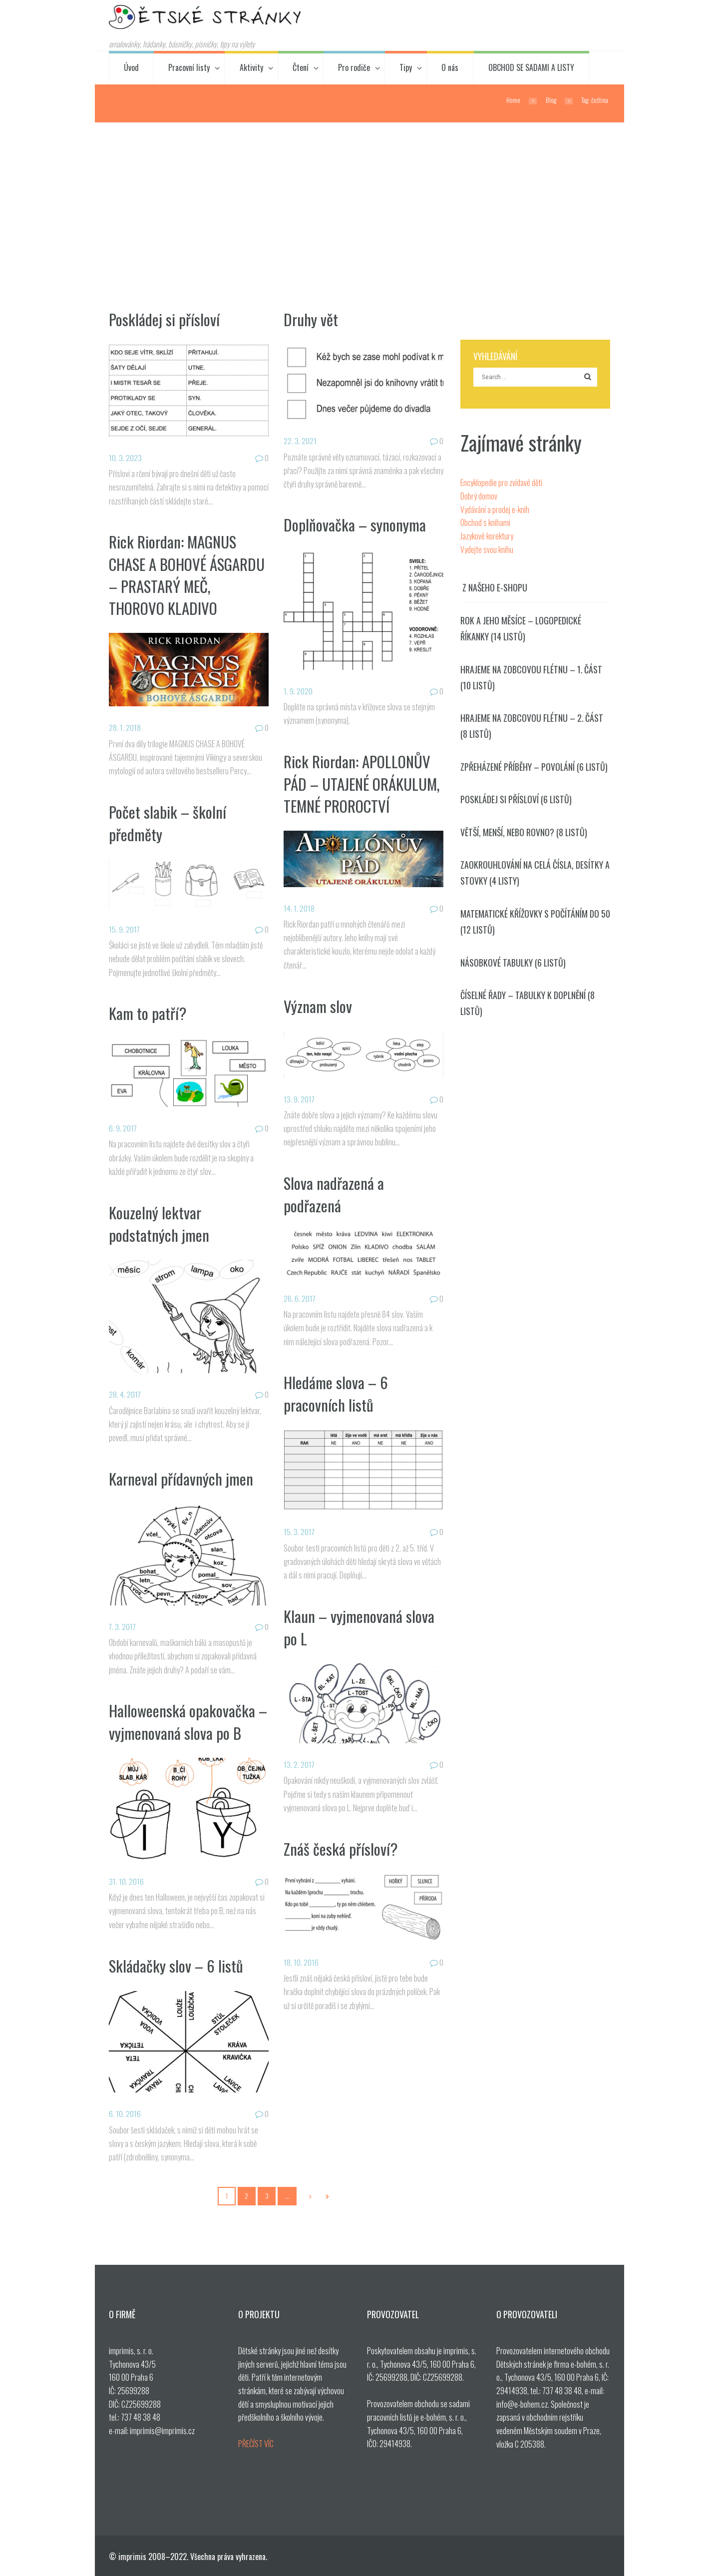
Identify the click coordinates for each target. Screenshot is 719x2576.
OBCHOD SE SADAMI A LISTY (531, 67)
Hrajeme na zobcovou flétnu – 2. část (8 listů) (531, 725)
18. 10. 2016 (301, 1962)
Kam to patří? (148, 1013)
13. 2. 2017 (299, 1764)
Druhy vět (311, 319)
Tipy (405, 67)
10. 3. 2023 (125, 458)
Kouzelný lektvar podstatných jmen (159, 1223)
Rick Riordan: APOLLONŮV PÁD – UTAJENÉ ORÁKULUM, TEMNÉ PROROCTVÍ (362, 783)
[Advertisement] (359, 197)
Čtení (301, 67)
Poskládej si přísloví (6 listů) (516, 799)
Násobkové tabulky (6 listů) (513, 962)
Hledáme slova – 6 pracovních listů (336, 1393)
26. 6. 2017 (300, 1298)
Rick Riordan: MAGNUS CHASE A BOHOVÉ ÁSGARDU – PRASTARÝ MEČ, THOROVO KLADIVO (188, 574)
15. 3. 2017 (299, 1532)
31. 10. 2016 (126, 1881)
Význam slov (318, 1006)
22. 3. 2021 (300, 441)
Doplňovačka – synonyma (355, 524)
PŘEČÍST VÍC (256, 2444)
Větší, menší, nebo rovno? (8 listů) (523, 832)
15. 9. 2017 (124, 929)
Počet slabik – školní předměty (167, 822)
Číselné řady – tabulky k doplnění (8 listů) (527, 1003)
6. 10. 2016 (125, 2113)
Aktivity (251, 67)
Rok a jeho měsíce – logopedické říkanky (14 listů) (520, 628)
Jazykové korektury (486, 536)
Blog (551, 100)
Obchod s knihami (485, 522)
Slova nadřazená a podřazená (334, 1193)
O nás (449, 67)
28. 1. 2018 (125, 727)
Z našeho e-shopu (494, 587)
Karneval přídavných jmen (181, 1478)
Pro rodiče (354, 67)
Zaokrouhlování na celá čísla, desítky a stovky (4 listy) (535, 872)
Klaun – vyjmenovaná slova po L (359, 1626)
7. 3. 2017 (123, 1626)
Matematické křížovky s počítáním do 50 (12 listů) (535, 921)
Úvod (131, 67)
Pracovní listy (189, 67)
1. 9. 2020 (298, 691)
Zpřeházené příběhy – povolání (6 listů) (534, 766)
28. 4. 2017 (125, 1394)
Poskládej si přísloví (164, 319)
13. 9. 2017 (299, 1099)
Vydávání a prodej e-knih (494, 509)
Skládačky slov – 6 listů (176, 1965)
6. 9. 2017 (123, 1128)
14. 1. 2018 (299, 908)
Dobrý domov (478, 496)
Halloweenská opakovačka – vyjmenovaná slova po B (188, 1721)
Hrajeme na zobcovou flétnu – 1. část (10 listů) (531, 677)
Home (513, 100)
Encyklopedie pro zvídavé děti (501, 483)
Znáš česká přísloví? (341, 1848)
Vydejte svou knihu (486, 549)
